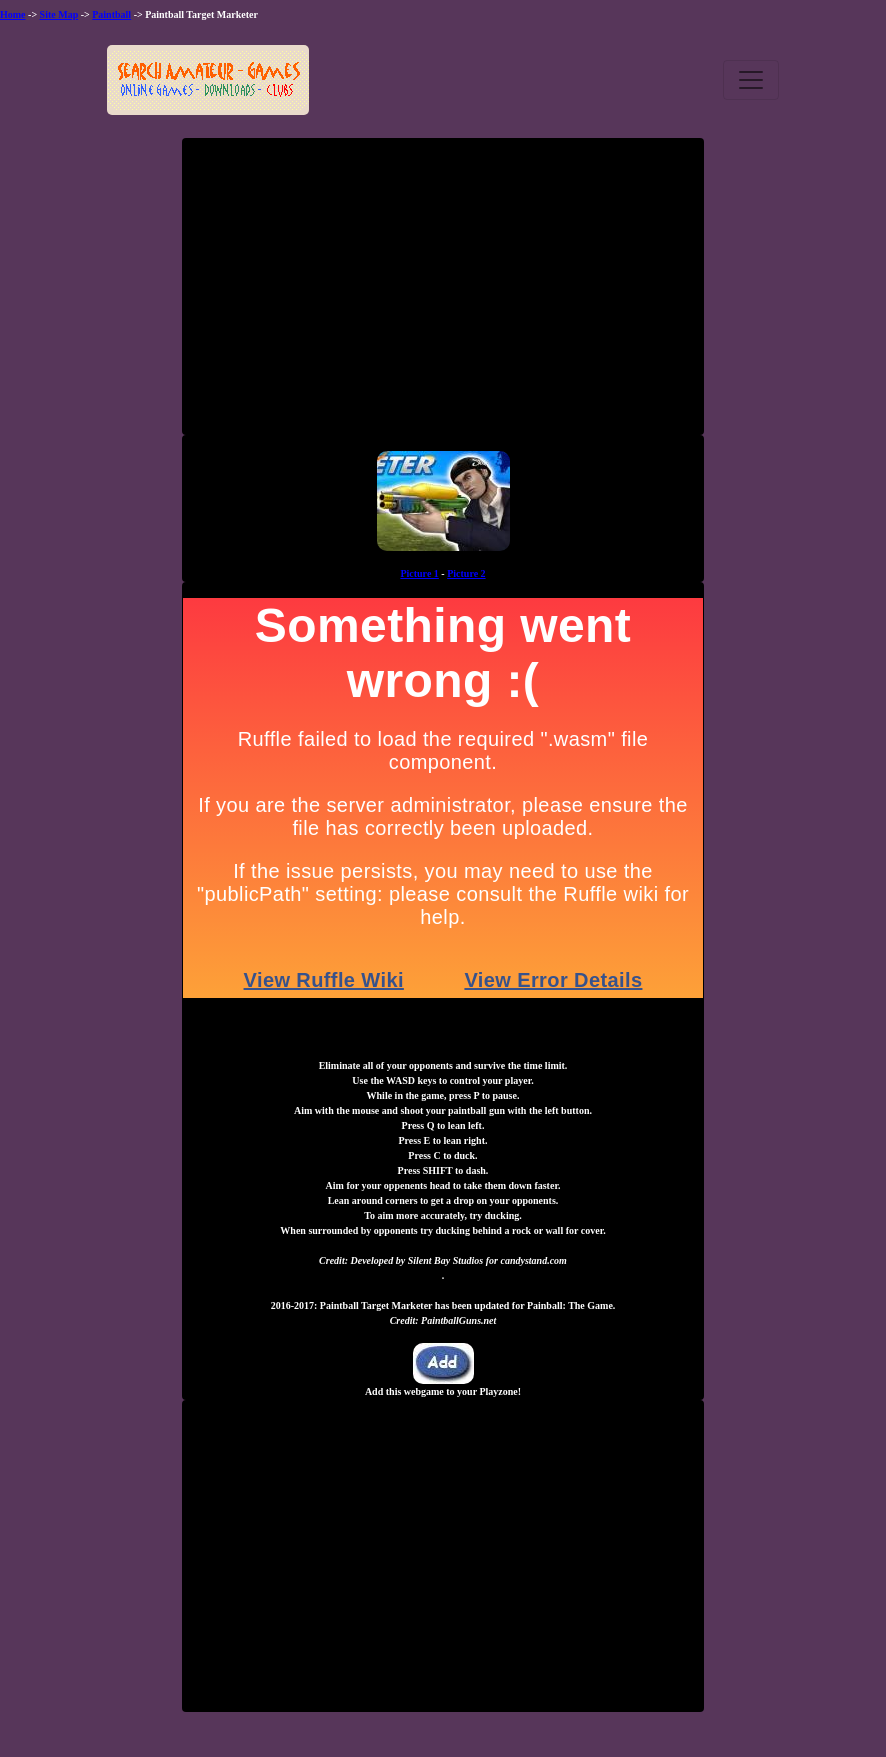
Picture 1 (419, 573)
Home (13, 14)
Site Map (59, 14)
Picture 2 (466, 573)
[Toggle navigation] (751, 80)
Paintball (111, 14)
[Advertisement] (443, 294)
